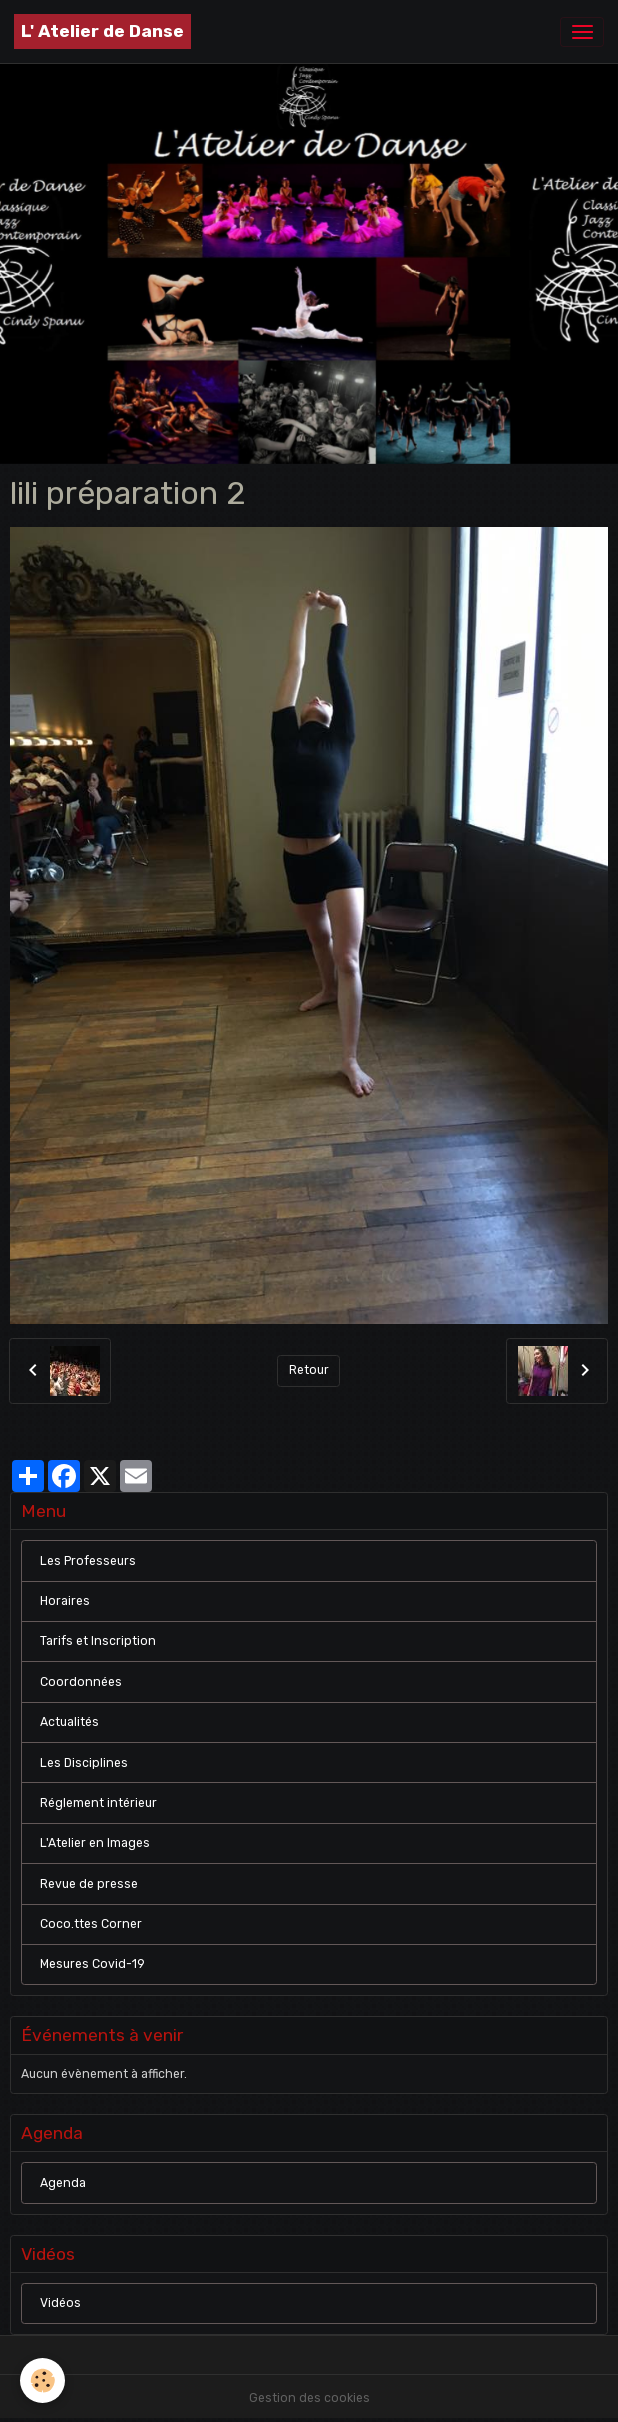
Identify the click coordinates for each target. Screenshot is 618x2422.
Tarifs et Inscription (98, 1641)
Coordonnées (81, 1682)
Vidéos (60, 2303)
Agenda (63, 2183)
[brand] (102, 31)
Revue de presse (89, 1884)
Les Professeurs (88, 1561)
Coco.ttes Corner (91, 1924)
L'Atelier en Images (95, 1843)
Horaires (65, 1601)
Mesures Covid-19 (92, 1964)
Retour (309, 1370)
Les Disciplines (84, 1763)
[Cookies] (42, 2380)
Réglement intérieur (98, 1803)
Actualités (69, 1722)
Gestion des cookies (309, 2398)
